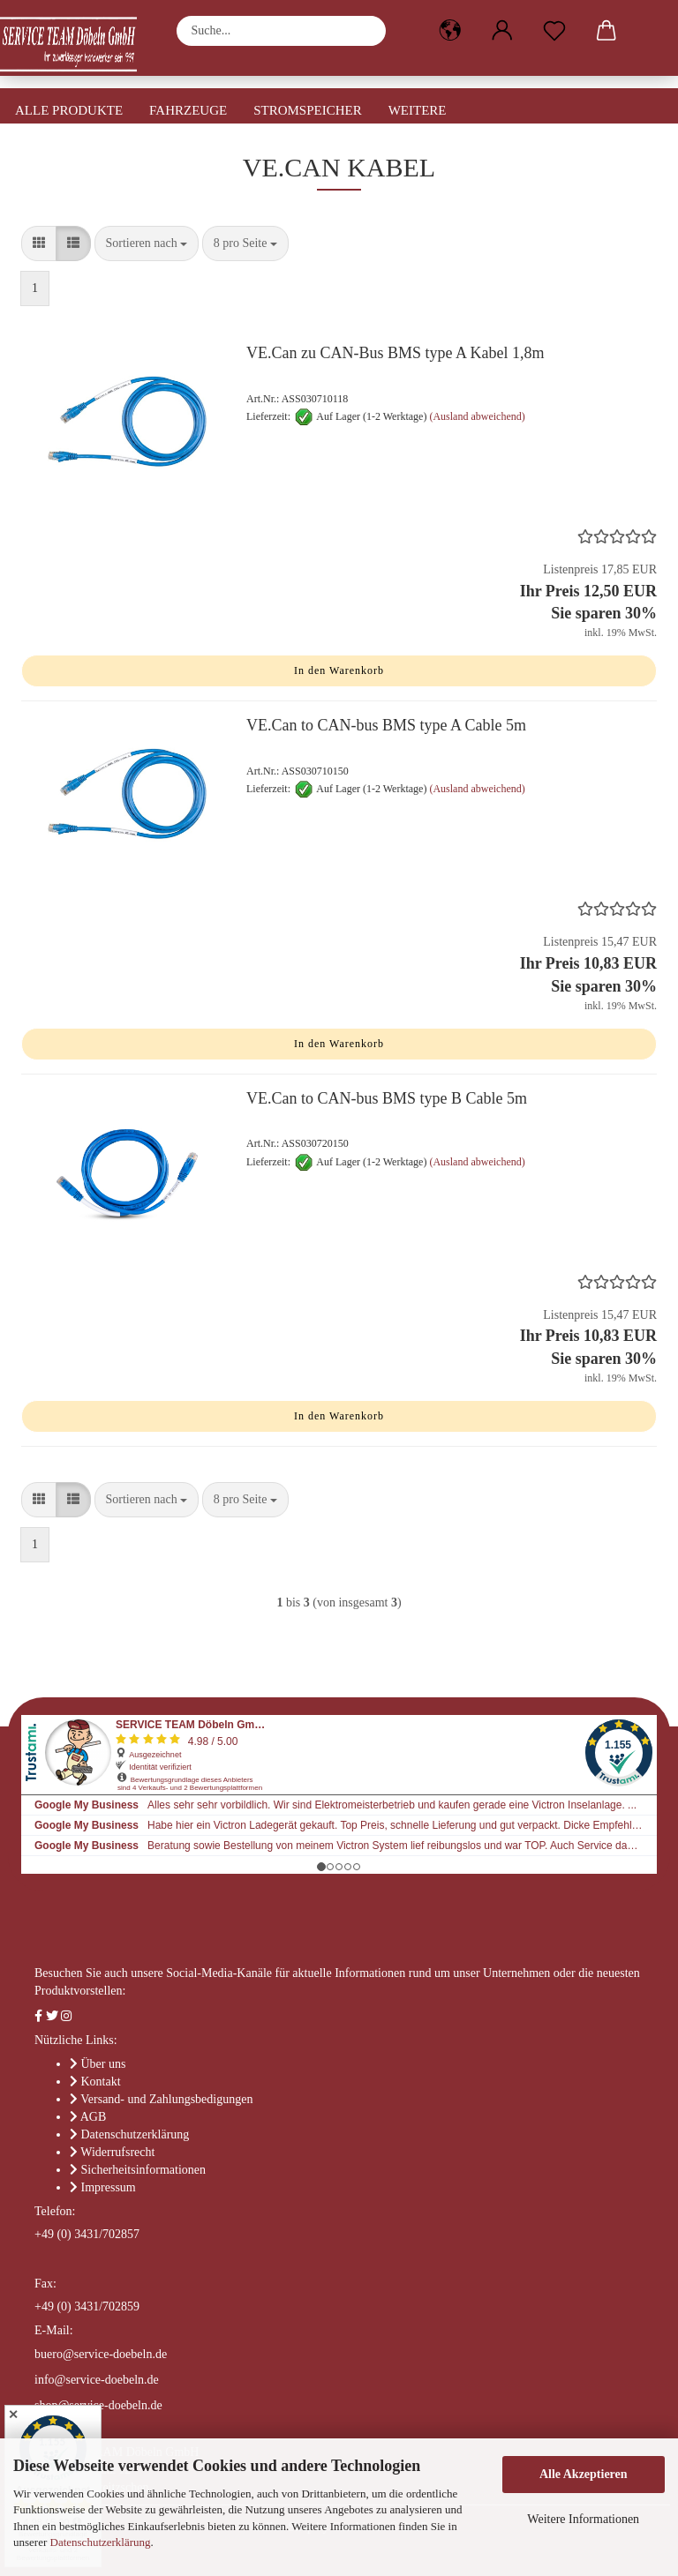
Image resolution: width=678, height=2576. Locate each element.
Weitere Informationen (583, 2519)
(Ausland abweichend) (476, 416)
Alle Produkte (69, 110)
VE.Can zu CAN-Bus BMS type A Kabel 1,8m (395, 353)
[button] (450, 31)
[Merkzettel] (554, 31)
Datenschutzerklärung (100, 2542)
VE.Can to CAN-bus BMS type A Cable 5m (386, 725)
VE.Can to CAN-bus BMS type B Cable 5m (386, 1098)
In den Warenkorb (339, 670)
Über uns (103, 2064)
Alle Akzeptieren (583, 2474)
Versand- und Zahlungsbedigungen (166, 2099)
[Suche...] (364, 31)
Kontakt (101, 2081)
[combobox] (147, 243)
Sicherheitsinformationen (144, 2169)
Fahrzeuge (188, 110)
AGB (93, 2116)
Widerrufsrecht (117, 2152)
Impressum (108, 2187)
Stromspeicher (307, 110)
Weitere (417, 110)
